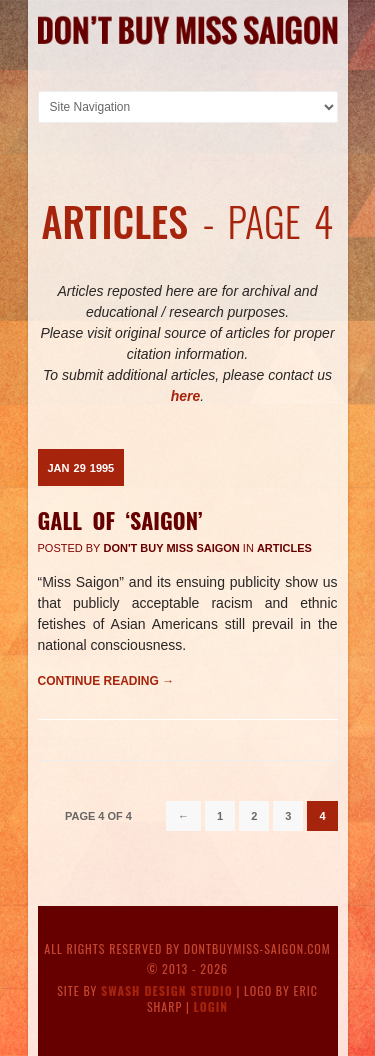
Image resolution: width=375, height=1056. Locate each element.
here (186, 396)
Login (211, 1006)
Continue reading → (106, 681)
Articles (284, 548)
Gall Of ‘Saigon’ (120, 520)
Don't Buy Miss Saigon (172, 548)
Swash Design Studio (167, 990)
